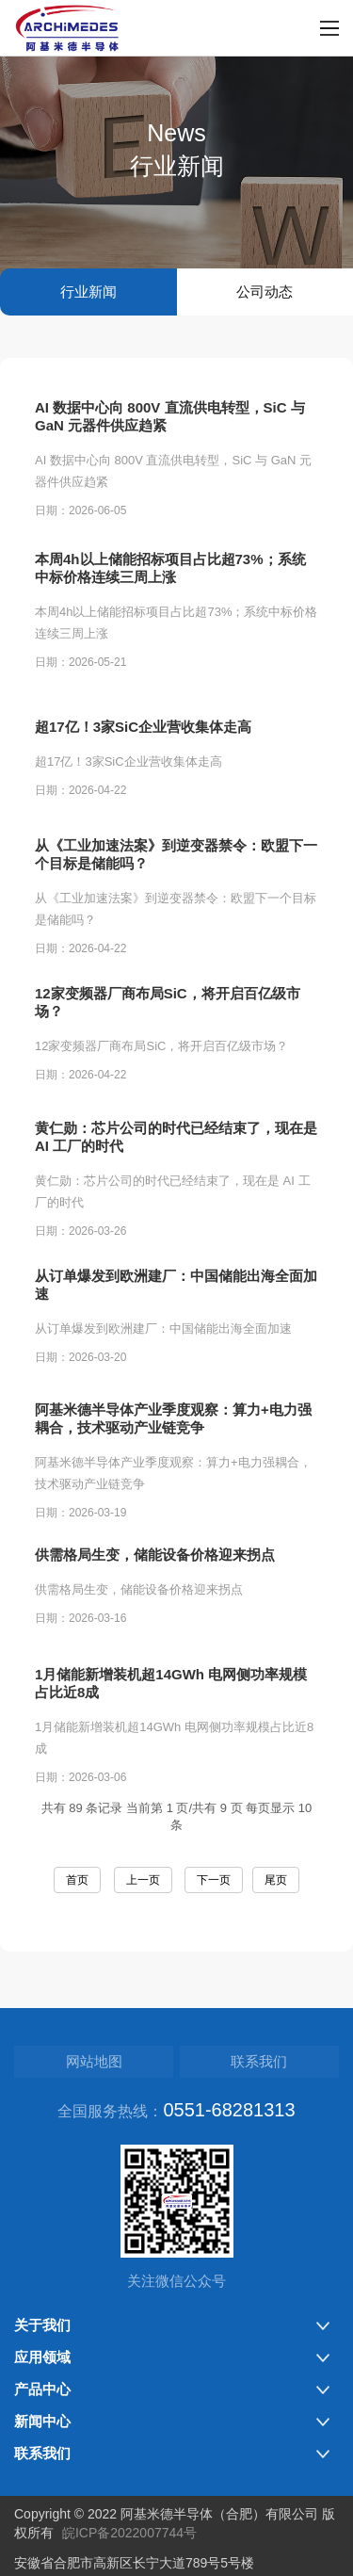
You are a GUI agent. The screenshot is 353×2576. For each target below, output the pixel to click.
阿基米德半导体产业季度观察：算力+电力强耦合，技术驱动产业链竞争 (173, 1457)
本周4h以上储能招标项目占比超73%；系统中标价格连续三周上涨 (170, 570)
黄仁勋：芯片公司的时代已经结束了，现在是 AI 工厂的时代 (176, 1175)
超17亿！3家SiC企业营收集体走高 (143, 754)
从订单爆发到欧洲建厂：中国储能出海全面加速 (176, 1318)
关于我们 (42, 2325)
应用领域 (42, 2357)
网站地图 (94, 2061)
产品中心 (42, 2389)
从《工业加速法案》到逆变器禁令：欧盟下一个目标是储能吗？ (176, 893)
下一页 (214, 1880)
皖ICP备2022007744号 (129, 2532)
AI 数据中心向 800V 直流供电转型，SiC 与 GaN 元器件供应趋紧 (170, 418)
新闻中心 (42, 2421)
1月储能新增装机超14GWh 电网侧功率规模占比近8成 (171, 1722)
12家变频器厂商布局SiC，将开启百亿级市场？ (167, 1035)
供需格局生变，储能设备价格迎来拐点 (155, 1582)
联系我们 (259, 2061)
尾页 (276, 1880)
